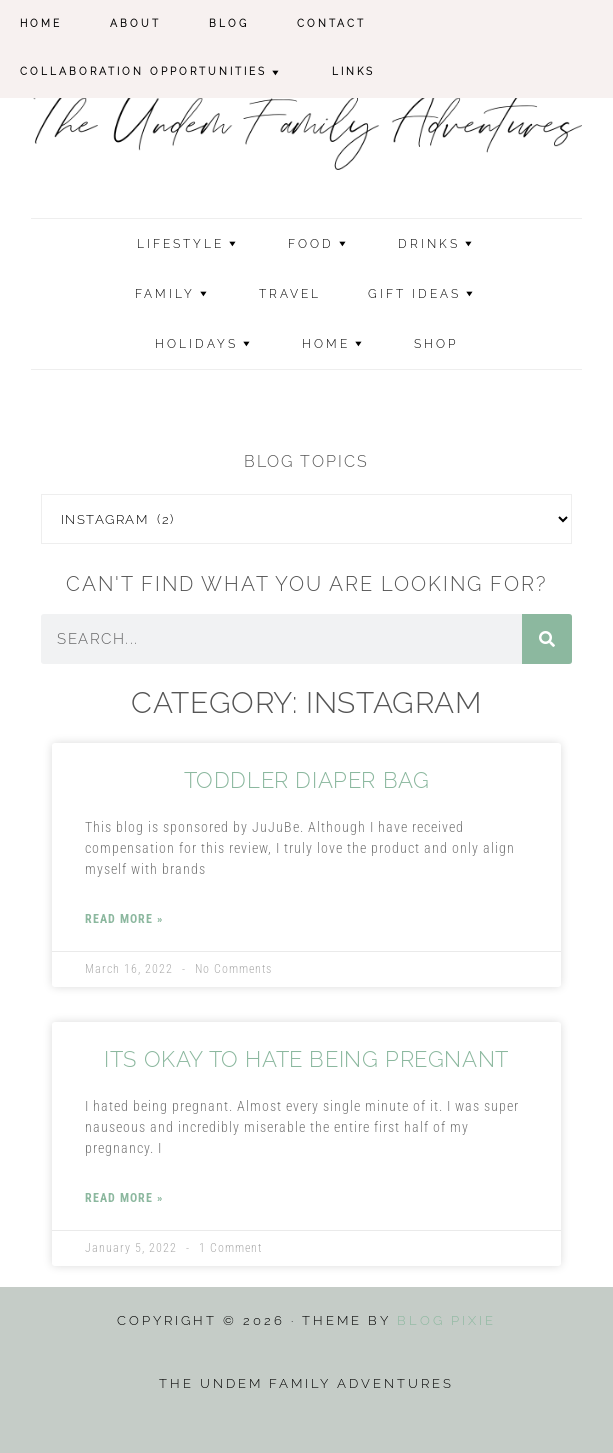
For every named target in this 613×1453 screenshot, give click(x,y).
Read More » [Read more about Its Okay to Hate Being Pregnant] (124, 1198)
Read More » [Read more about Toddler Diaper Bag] (124, 919)
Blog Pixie (446, 1320)
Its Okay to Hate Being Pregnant (306, 1059)
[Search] (547, 639)
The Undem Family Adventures (307, 126)
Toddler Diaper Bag (307, 780)
